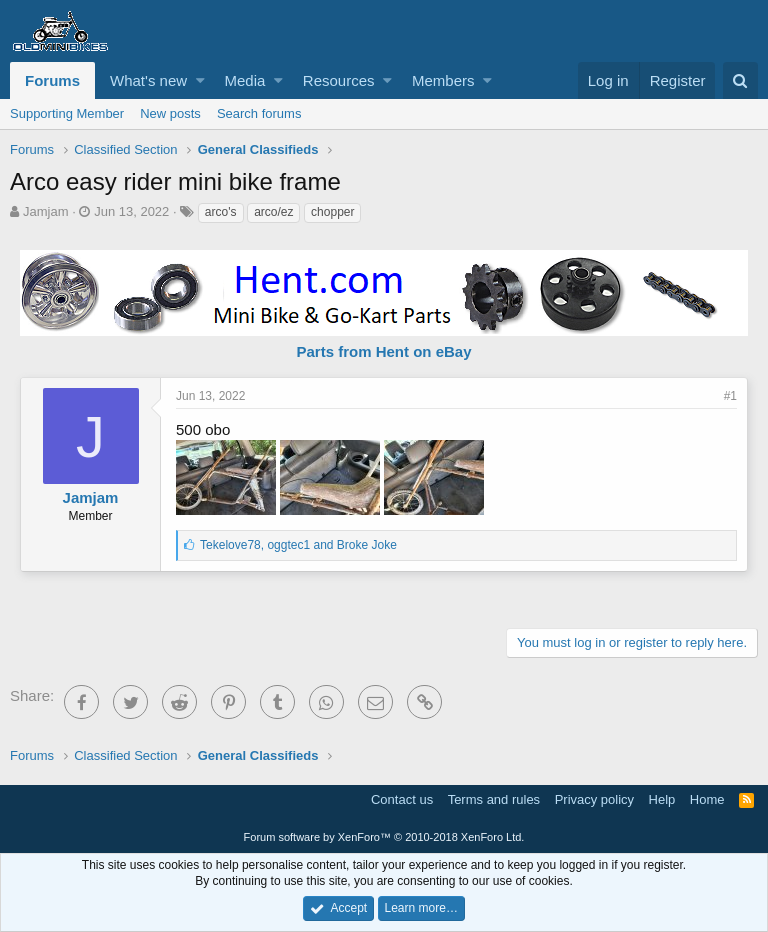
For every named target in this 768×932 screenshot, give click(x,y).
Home (707, 799)
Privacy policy (594, 799)
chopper (332, 212)
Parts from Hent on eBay (383, 351)
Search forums (259, 113)
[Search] (740, 80)
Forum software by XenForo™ (384, 837)
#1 (730, 396)
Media (245, 80)
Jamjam (46, 211)
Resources (339, 80)
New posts (170, 113)
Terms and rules (494, 799)
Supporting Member (67, 113)
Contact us (402, 799)
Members (443, 80)
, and (298, 545)
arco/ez (273, 212)
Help (662, 799)
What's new (148, 80)
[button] (200, 80)
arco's (221, 212)
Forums (52, 80)
